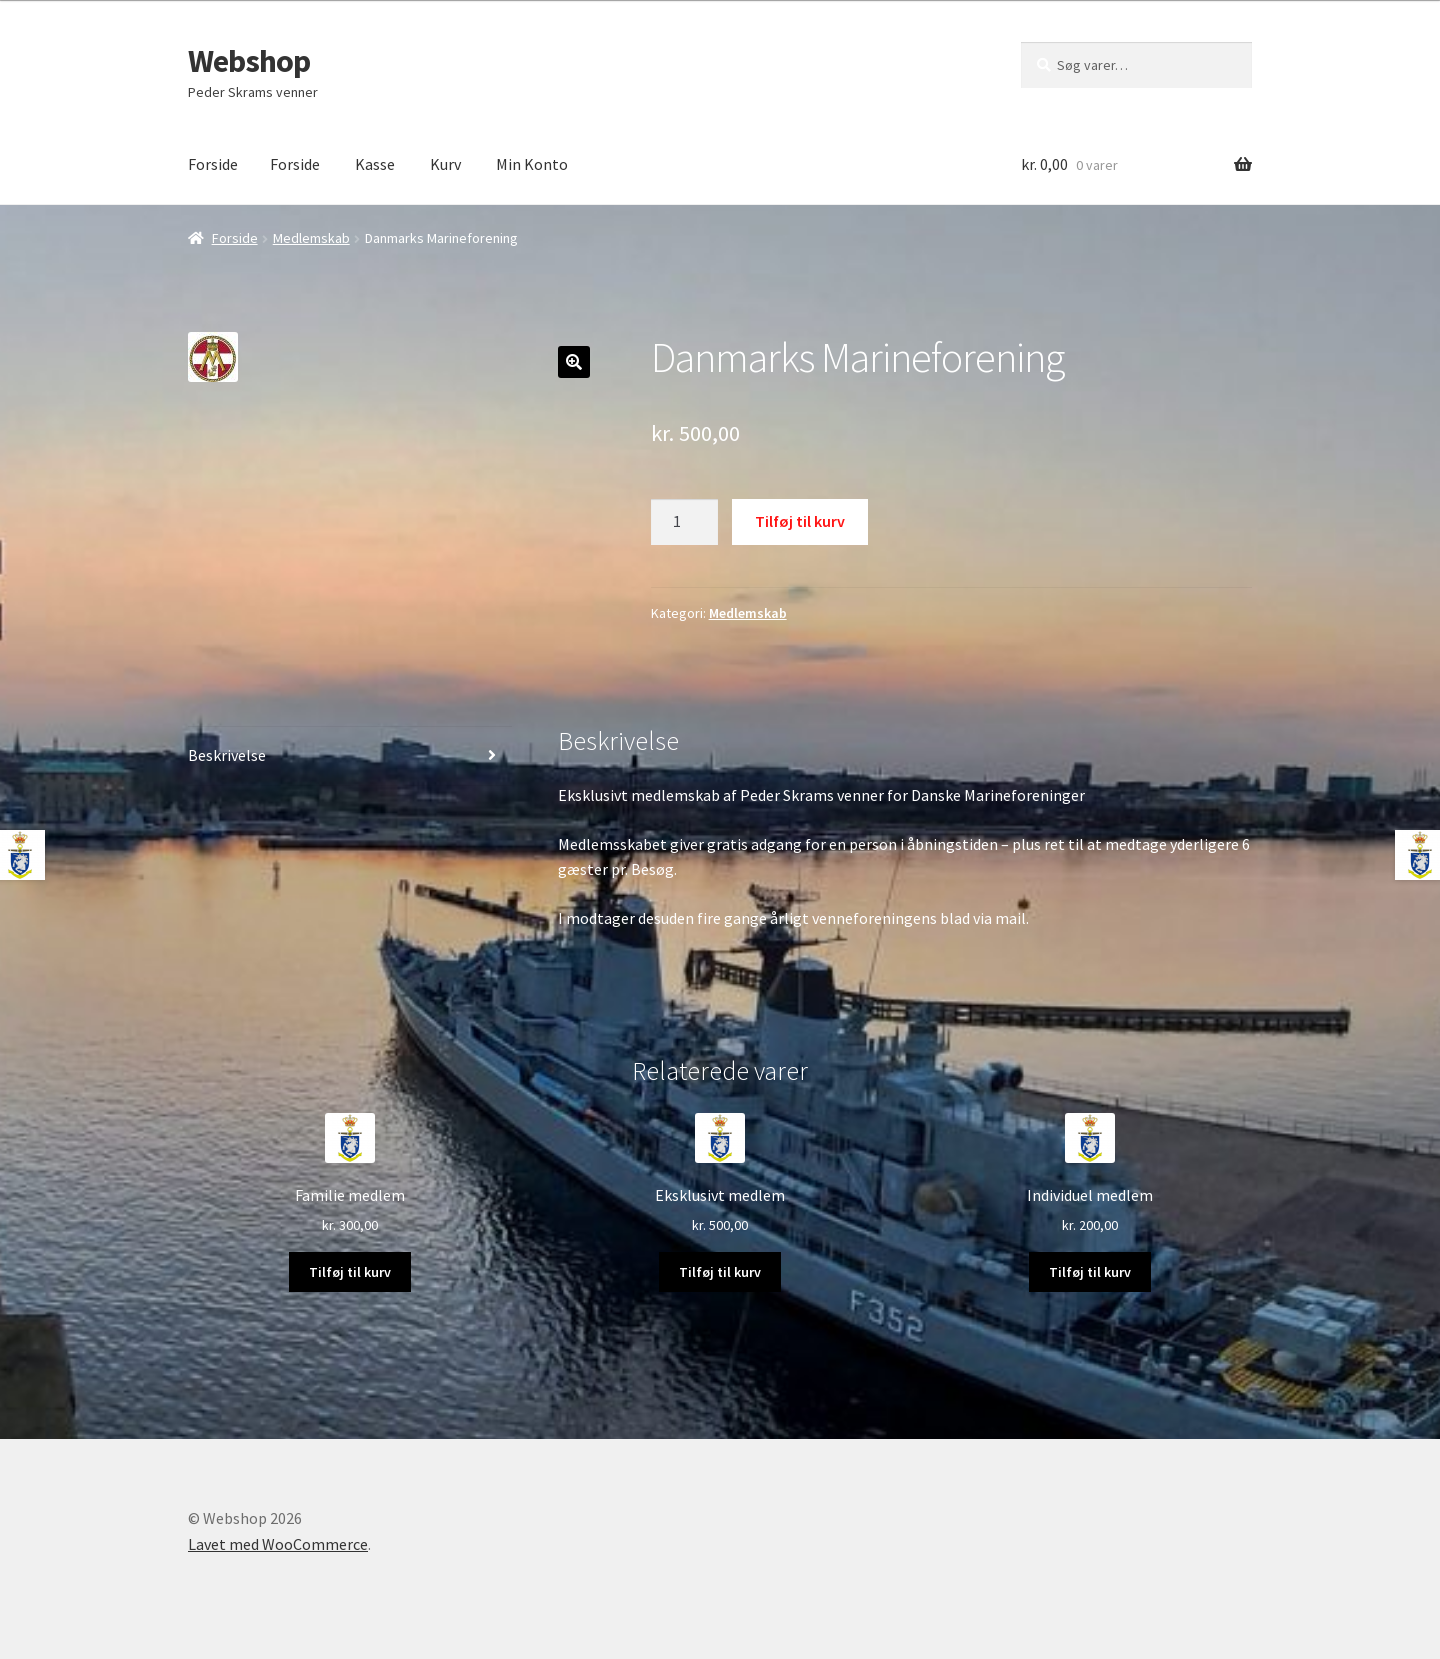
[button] (574, 362)
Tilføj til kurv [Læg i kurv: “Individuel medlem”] (1090, 1272)
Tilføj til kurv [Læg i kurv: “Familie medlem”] (350, 1272)
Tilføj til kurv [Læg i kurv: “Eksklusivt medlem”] (720, 1272)
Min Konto (532, 164)
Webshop (249, 61)
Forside (213, 164)
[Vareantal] (685, 522)
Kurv (445, 164)
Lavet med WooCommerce (278, 1544)
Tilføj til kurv (800, 521)
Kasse (375, 164)
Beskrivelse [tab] (227, 755)
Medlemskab (311, 238)
